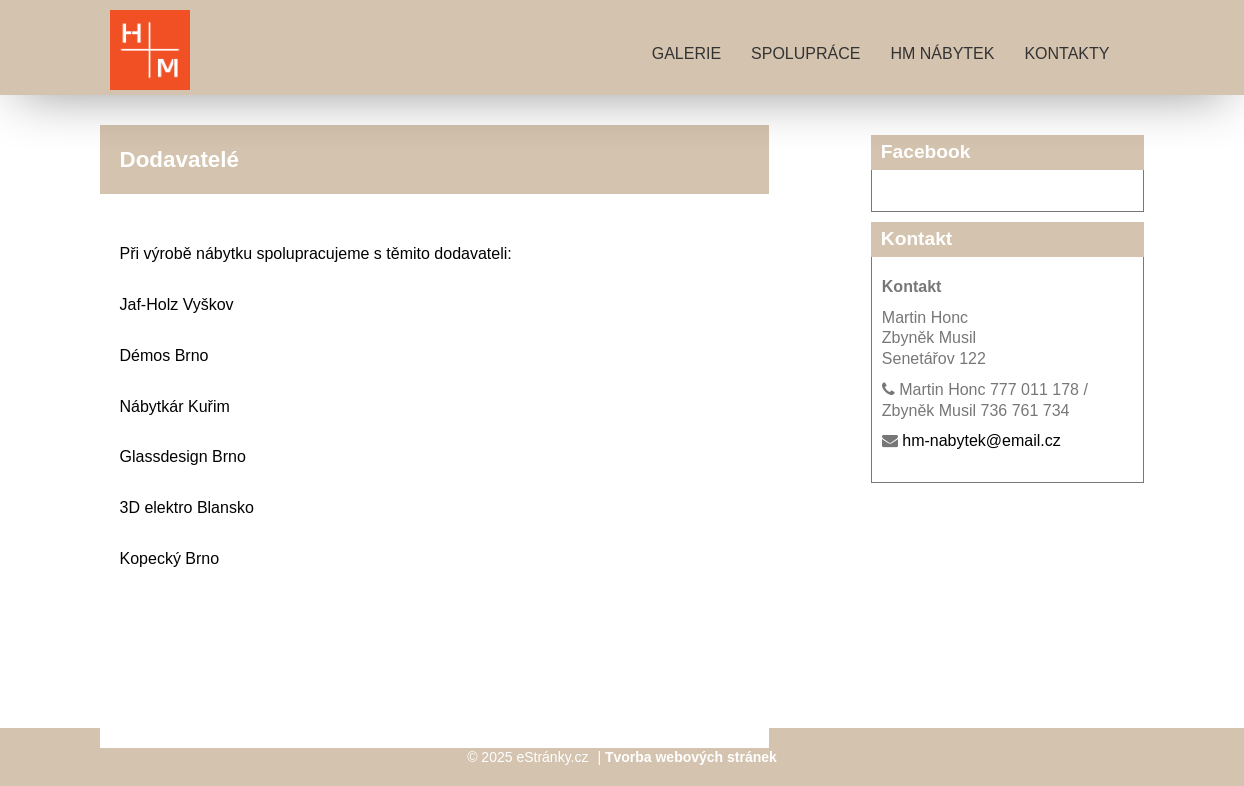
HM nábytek (942, 53)
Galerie (686, 53)
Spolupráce (805, 53)
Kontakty (1066, 53)
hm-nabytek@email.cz (981, 440)
